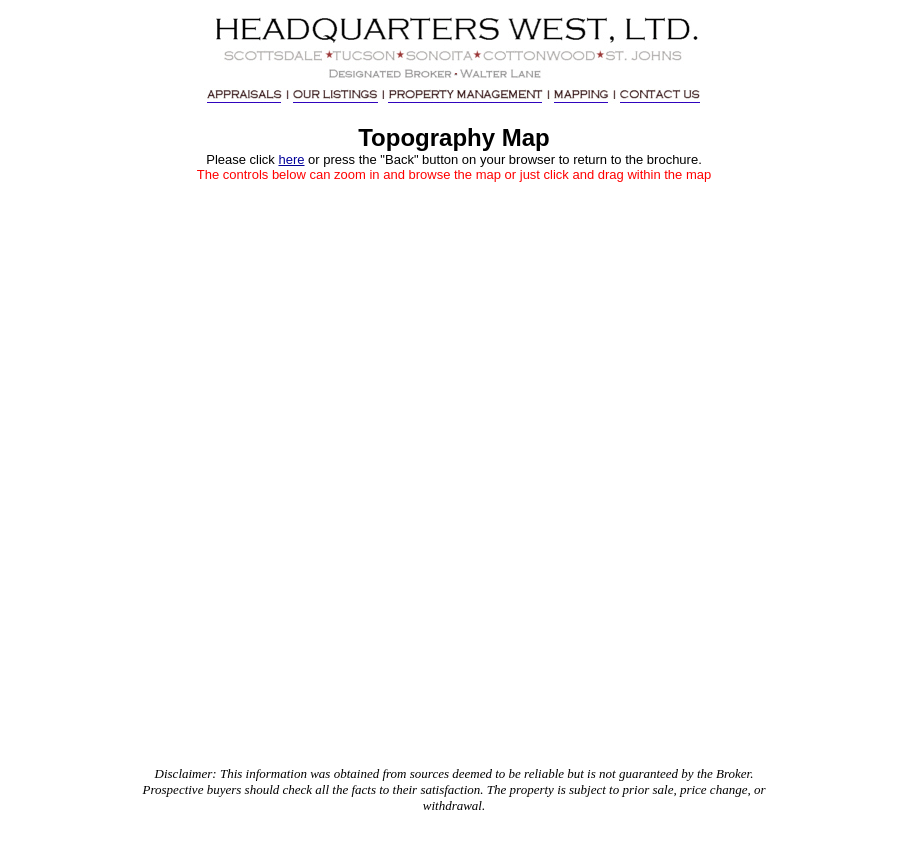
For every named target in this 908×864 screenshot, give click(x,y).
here (291, 159)
